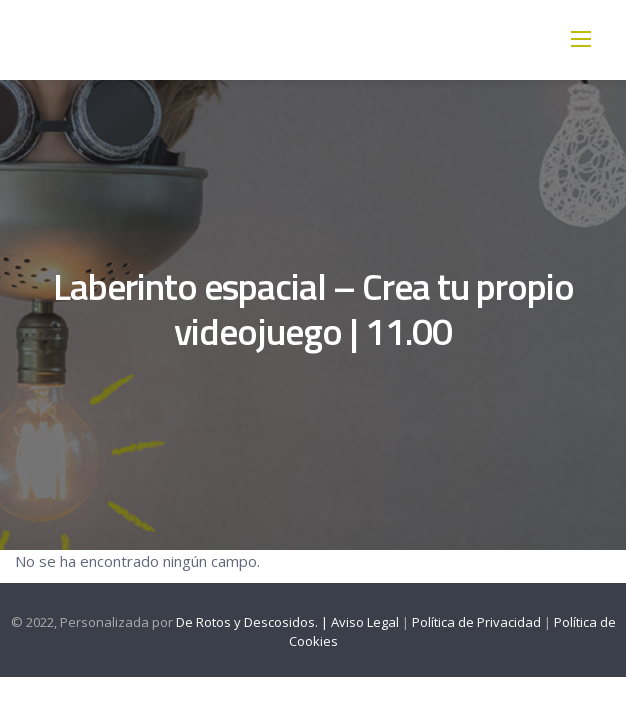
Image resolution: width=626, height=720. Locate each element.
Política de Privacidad (476, 622)
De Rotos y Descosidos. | (253, 622)
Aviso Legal (365, 622)
